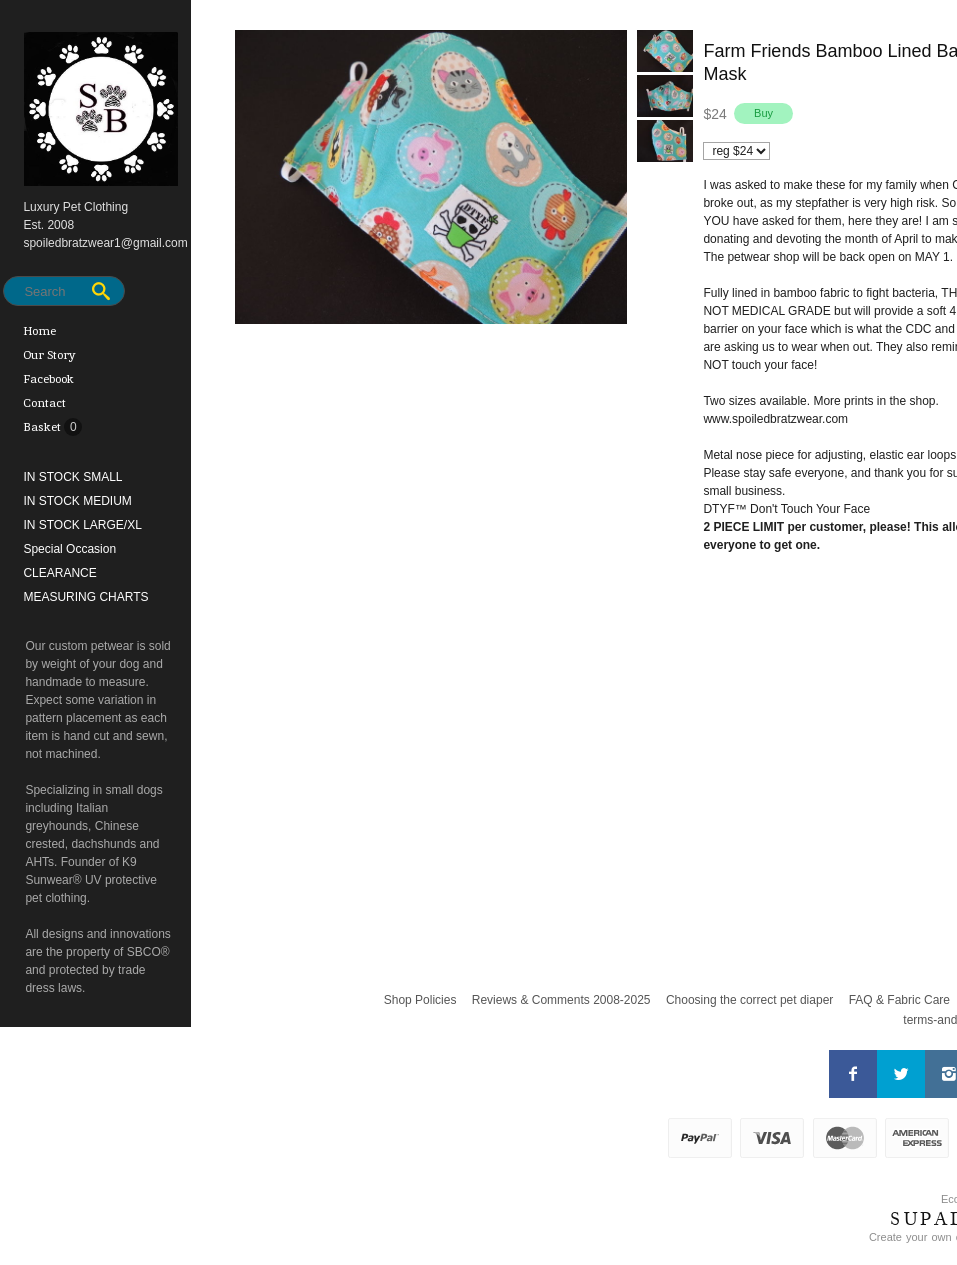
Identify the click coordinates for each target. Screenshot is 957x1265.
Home (39, 331)
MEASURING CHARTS (85, 597)
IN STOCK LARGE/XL (82, 525)
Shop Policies (420, 1000)
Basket (43, 427)
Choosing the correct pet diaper (749, 1000)
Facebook (48, 379)
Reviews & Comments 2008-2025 (561, 1000)
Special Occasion (69, 549)
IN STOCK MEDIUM (77, 501)
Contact (44, 403)
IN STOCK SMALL (72, 477)
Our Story (49, 355)
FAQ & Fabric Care (899, 1000)
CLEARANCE (59, 573)
